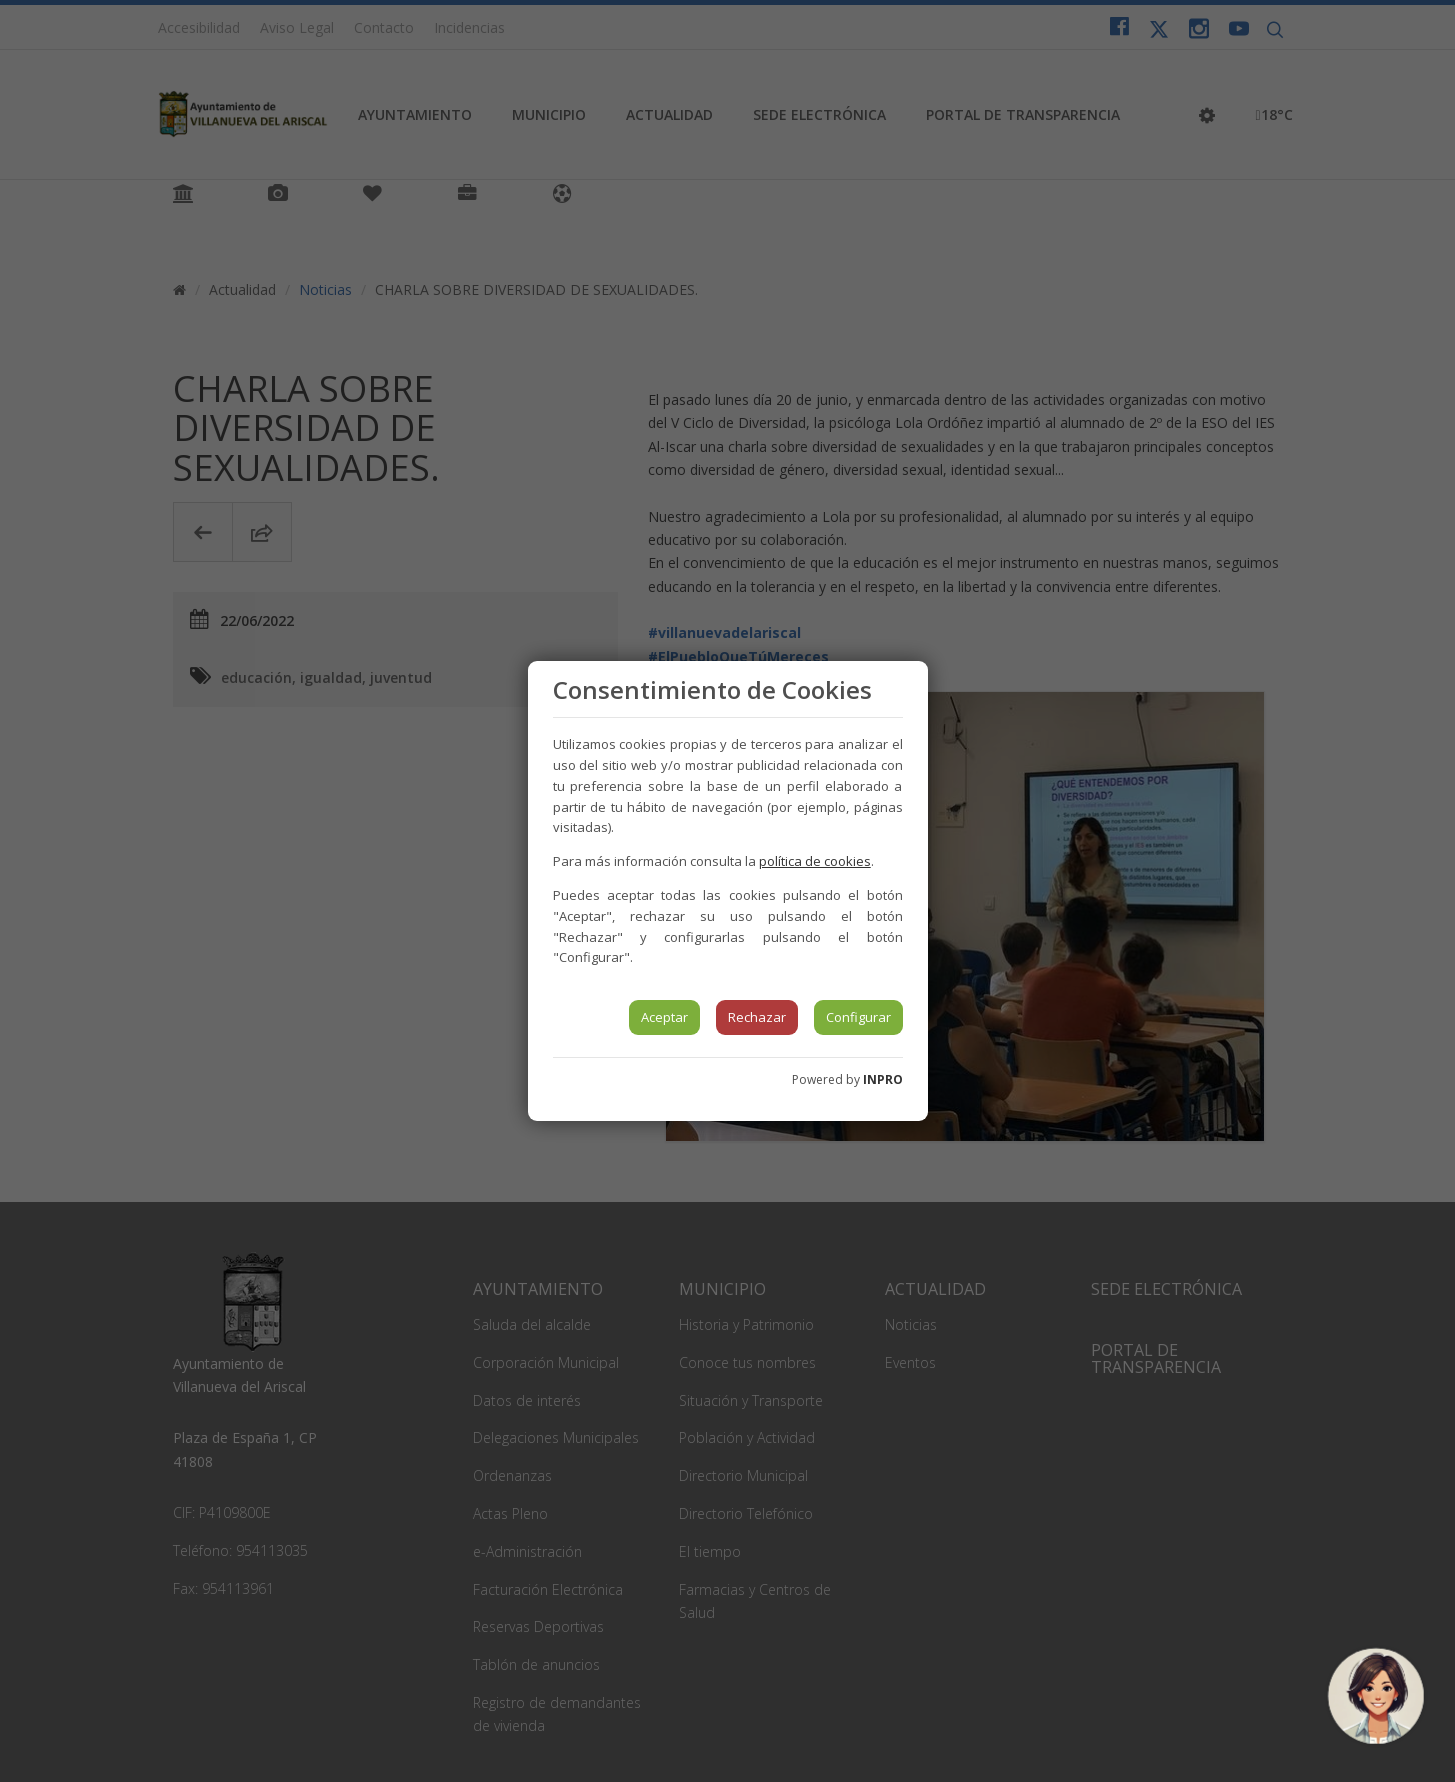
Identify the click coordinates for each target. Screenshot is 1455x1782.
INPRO (883, 1079)
